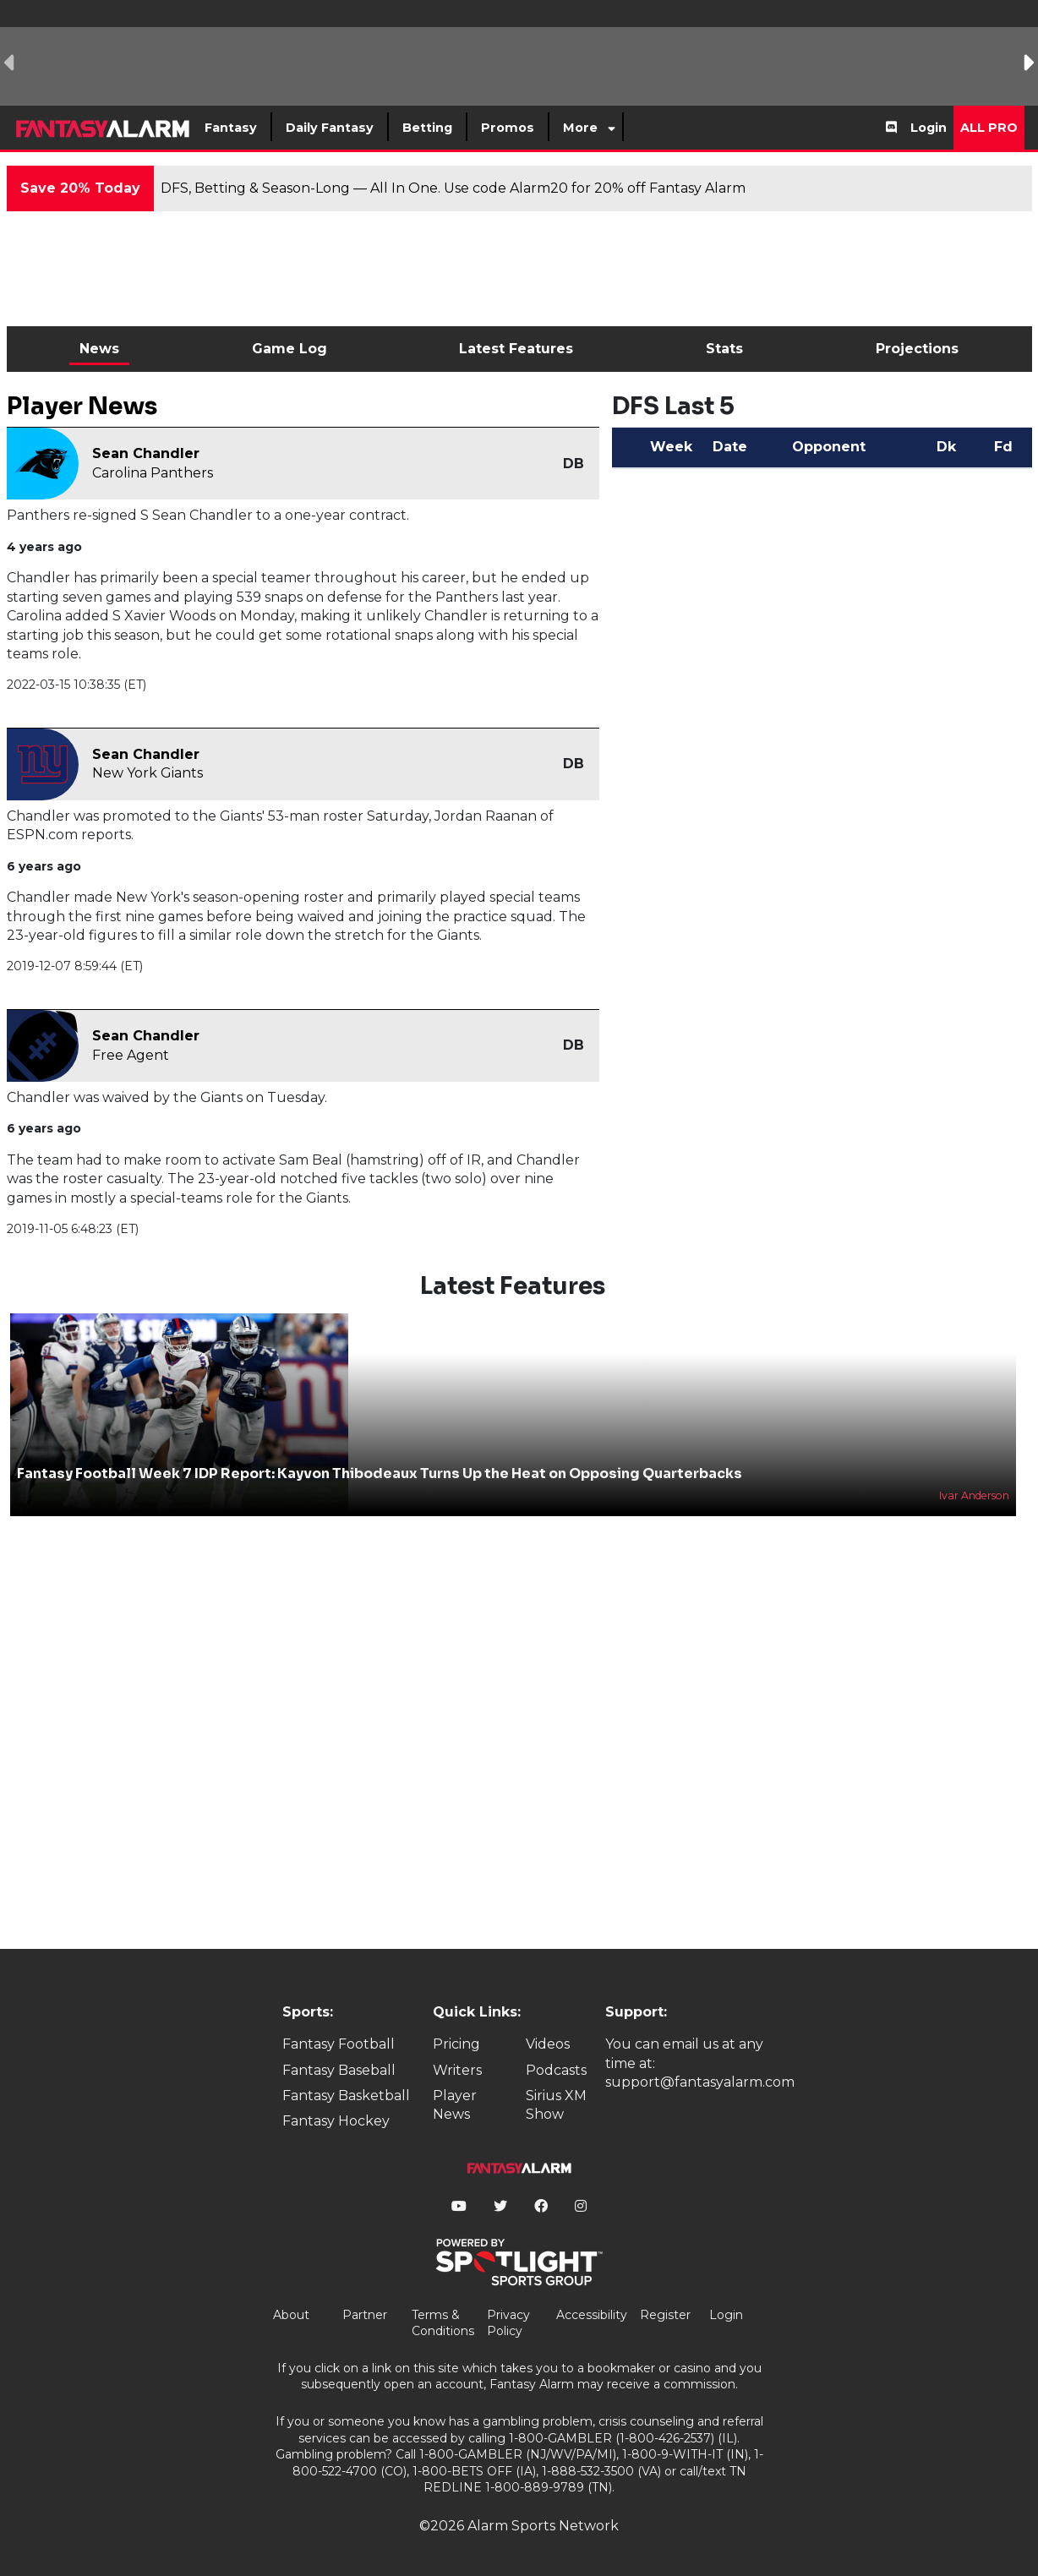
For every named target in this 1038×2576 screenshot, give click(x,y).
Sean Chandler (145, 453)
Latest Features (516, 349)
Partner (364, 2314)
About (291, 2314)
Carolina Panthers (152, 473)
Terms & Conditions (443, 2323)
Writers (457, 2070)
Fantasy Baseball (339, 2070)
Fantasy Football (338, 2044)
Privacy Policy (508, 2323)
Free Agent (130, 1055)
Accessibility (591, 2314)
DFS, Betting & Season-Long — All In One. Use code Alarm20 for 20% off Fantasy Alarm (453, 188)
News (99, 349)
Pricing (456, 2044)
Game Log (289, 349)
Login (928, 127)
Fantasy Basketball (346, 2096)
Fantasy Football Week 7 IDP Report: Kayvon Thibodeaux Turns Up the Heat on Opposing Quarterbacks (379, 1473)
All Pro (989, 127)
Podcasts (556, 2070)
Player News (455, 2105)
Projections (917, 349)
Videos (548, 2044)
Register (665, 2314)
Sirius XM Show (556, 2105)
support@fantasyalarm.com (700, 2082)
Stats (724, 349)
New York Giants (147, 773)
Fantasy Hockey (336, 2121)
